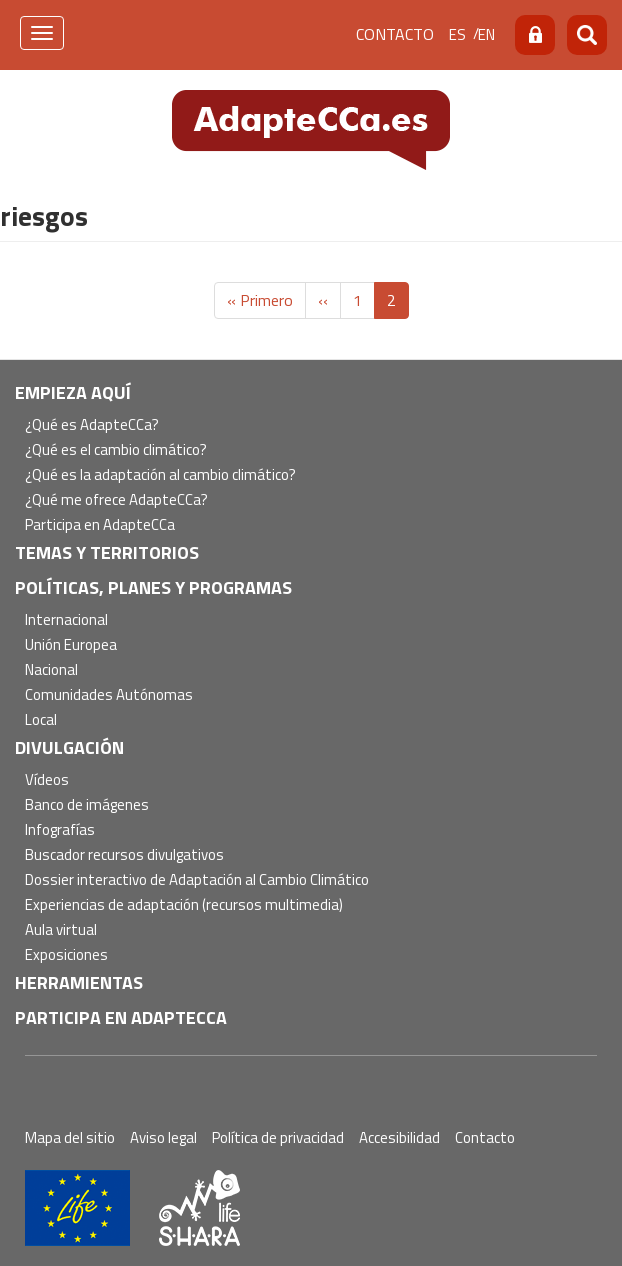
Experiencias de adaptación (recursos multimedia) (184, 905)
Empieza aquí (73, 392)
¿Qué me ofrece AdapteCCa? (116, 500)
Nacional (51, 670)
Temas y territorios (107, 552)
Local (41, 720)
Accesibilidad (399, 1137)
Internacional (66, 620)
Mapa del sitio (70, 1137)
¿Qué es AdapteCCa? (92, 425)
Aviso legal (163, 1137)
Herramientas (79, 982)
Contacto (395, 34)
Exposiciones (66, 955)
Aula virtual (61, 930)
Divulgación (69, 747)
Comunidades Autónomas (109, 695)
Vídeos (47, 780)
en (486, 34)
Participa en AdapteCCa (100, 525)
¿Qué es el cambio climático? (116, 450)
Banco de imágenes (87, 805)
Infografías (60, 830)
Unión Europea (71, 645)
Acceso (535, 35)
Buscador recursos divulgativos (124, 855)
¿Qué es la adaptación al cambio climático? (160, 475)
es (457, 34)
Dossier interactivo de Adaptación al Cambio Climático (197, 880)
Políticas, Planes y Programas (153, 587)
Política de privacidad (278, 1137)
